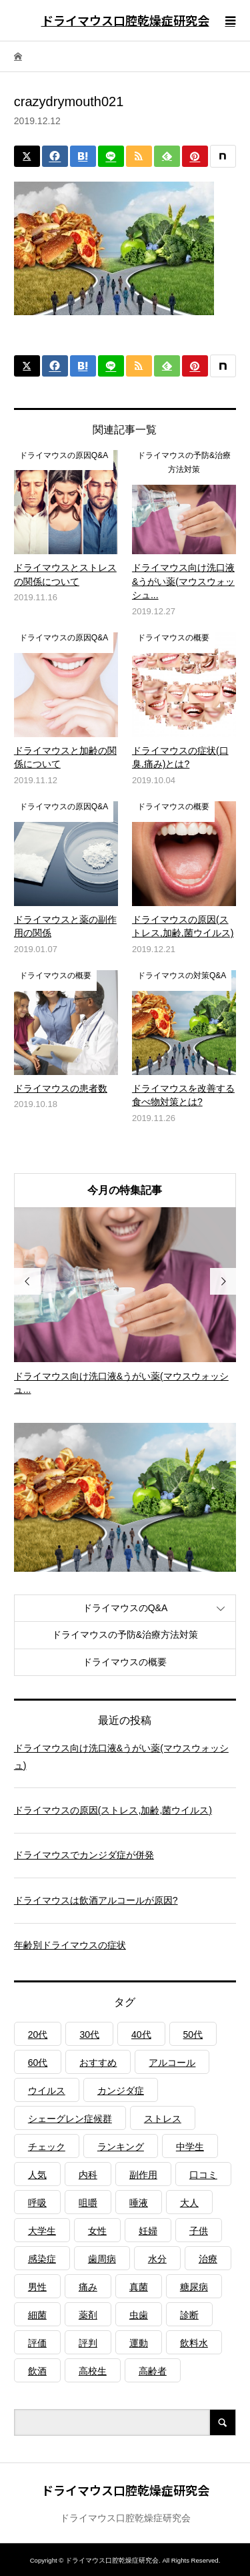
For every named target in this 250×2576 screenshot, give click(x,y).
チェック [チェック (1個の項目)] (46, 2146)
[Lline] (111, 156)
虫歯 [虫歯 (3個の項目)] (138, 2315)
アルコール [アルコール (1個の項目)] (172, 2062)
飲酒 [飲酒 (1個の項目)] (37, 2371)
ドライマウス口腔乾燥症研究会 (125, 20)
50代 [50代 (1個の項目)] (193, 2034)
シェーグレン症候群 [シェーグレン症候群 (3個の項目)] (70, 2118)
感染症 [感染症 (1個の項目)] (42, 2258)
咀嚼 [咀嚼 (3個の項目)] (88, 2202)
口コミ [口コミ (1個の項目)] (203, 2174)
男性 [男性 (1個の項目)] (37, 2287)
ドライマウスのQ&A (125, 1607)
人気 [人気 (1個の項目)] (37, 2174)
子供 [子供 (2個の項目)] (198, 2230)
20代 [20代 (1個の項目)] (38, 2034)
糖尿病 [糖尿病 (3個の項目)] (194, 2287)
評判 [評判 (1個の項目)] (88, 2343)
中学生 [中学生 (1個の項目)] (190, 2146)
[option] (125, 1302)
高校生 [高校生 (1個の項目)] (93, 2371)
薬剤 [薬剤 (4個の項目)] (88, 2315)
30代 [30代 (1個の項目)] (89, 2034)
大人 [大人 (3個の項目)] (189, 2202)
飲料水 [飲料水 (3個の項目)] (194, 2343)
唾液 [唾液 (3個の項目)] (138, 2202)
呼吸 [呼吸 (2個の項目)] (37, 2202)
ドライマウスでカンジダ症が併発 (84, 1855)
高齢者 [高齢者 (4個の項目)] (153, 2371)
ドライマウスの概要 (125, 1662)
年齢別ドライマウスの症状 (70, 1945)
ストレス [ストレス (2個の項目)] (162, 2118)
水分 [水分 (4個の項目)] (157, 2258)
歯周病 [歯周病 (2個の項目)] (102, 2258)
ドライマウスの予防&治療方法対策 (125, 1634)
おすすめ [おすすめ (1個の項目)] (98, 2062)
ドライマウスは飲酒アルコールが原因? (96, 1900)
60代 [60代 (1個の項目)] (38, 2062)
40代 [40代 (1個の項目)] (141, 2034)
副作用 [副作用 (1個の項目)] (143, 2174)
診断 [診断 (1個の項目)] (189, 2315)
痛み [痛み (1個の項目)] (88, 2287)
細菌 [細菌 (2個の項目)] (37, 2315)
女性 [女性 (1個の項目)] (97, 2230)
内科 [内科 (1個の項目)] (88, 2174)
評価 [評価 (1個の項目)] (37, 2343)
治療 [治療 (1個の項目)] (208, 2258)
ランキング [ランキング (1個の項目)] (120, 2146)
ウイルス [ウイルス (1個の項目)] (46, 2090)
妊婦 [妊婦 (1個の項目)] (148, 2230)
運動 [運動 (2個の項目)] (138, 2343)
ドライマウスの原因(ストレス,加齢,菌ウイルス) (113, 1810)
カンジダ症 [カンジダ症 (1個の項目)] (120, 2090)
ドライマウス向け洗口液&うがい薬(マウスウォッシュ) (121, 1756)
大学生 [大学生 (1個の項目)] (42, 2230)
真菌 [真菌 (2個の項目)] (138, 2287)
